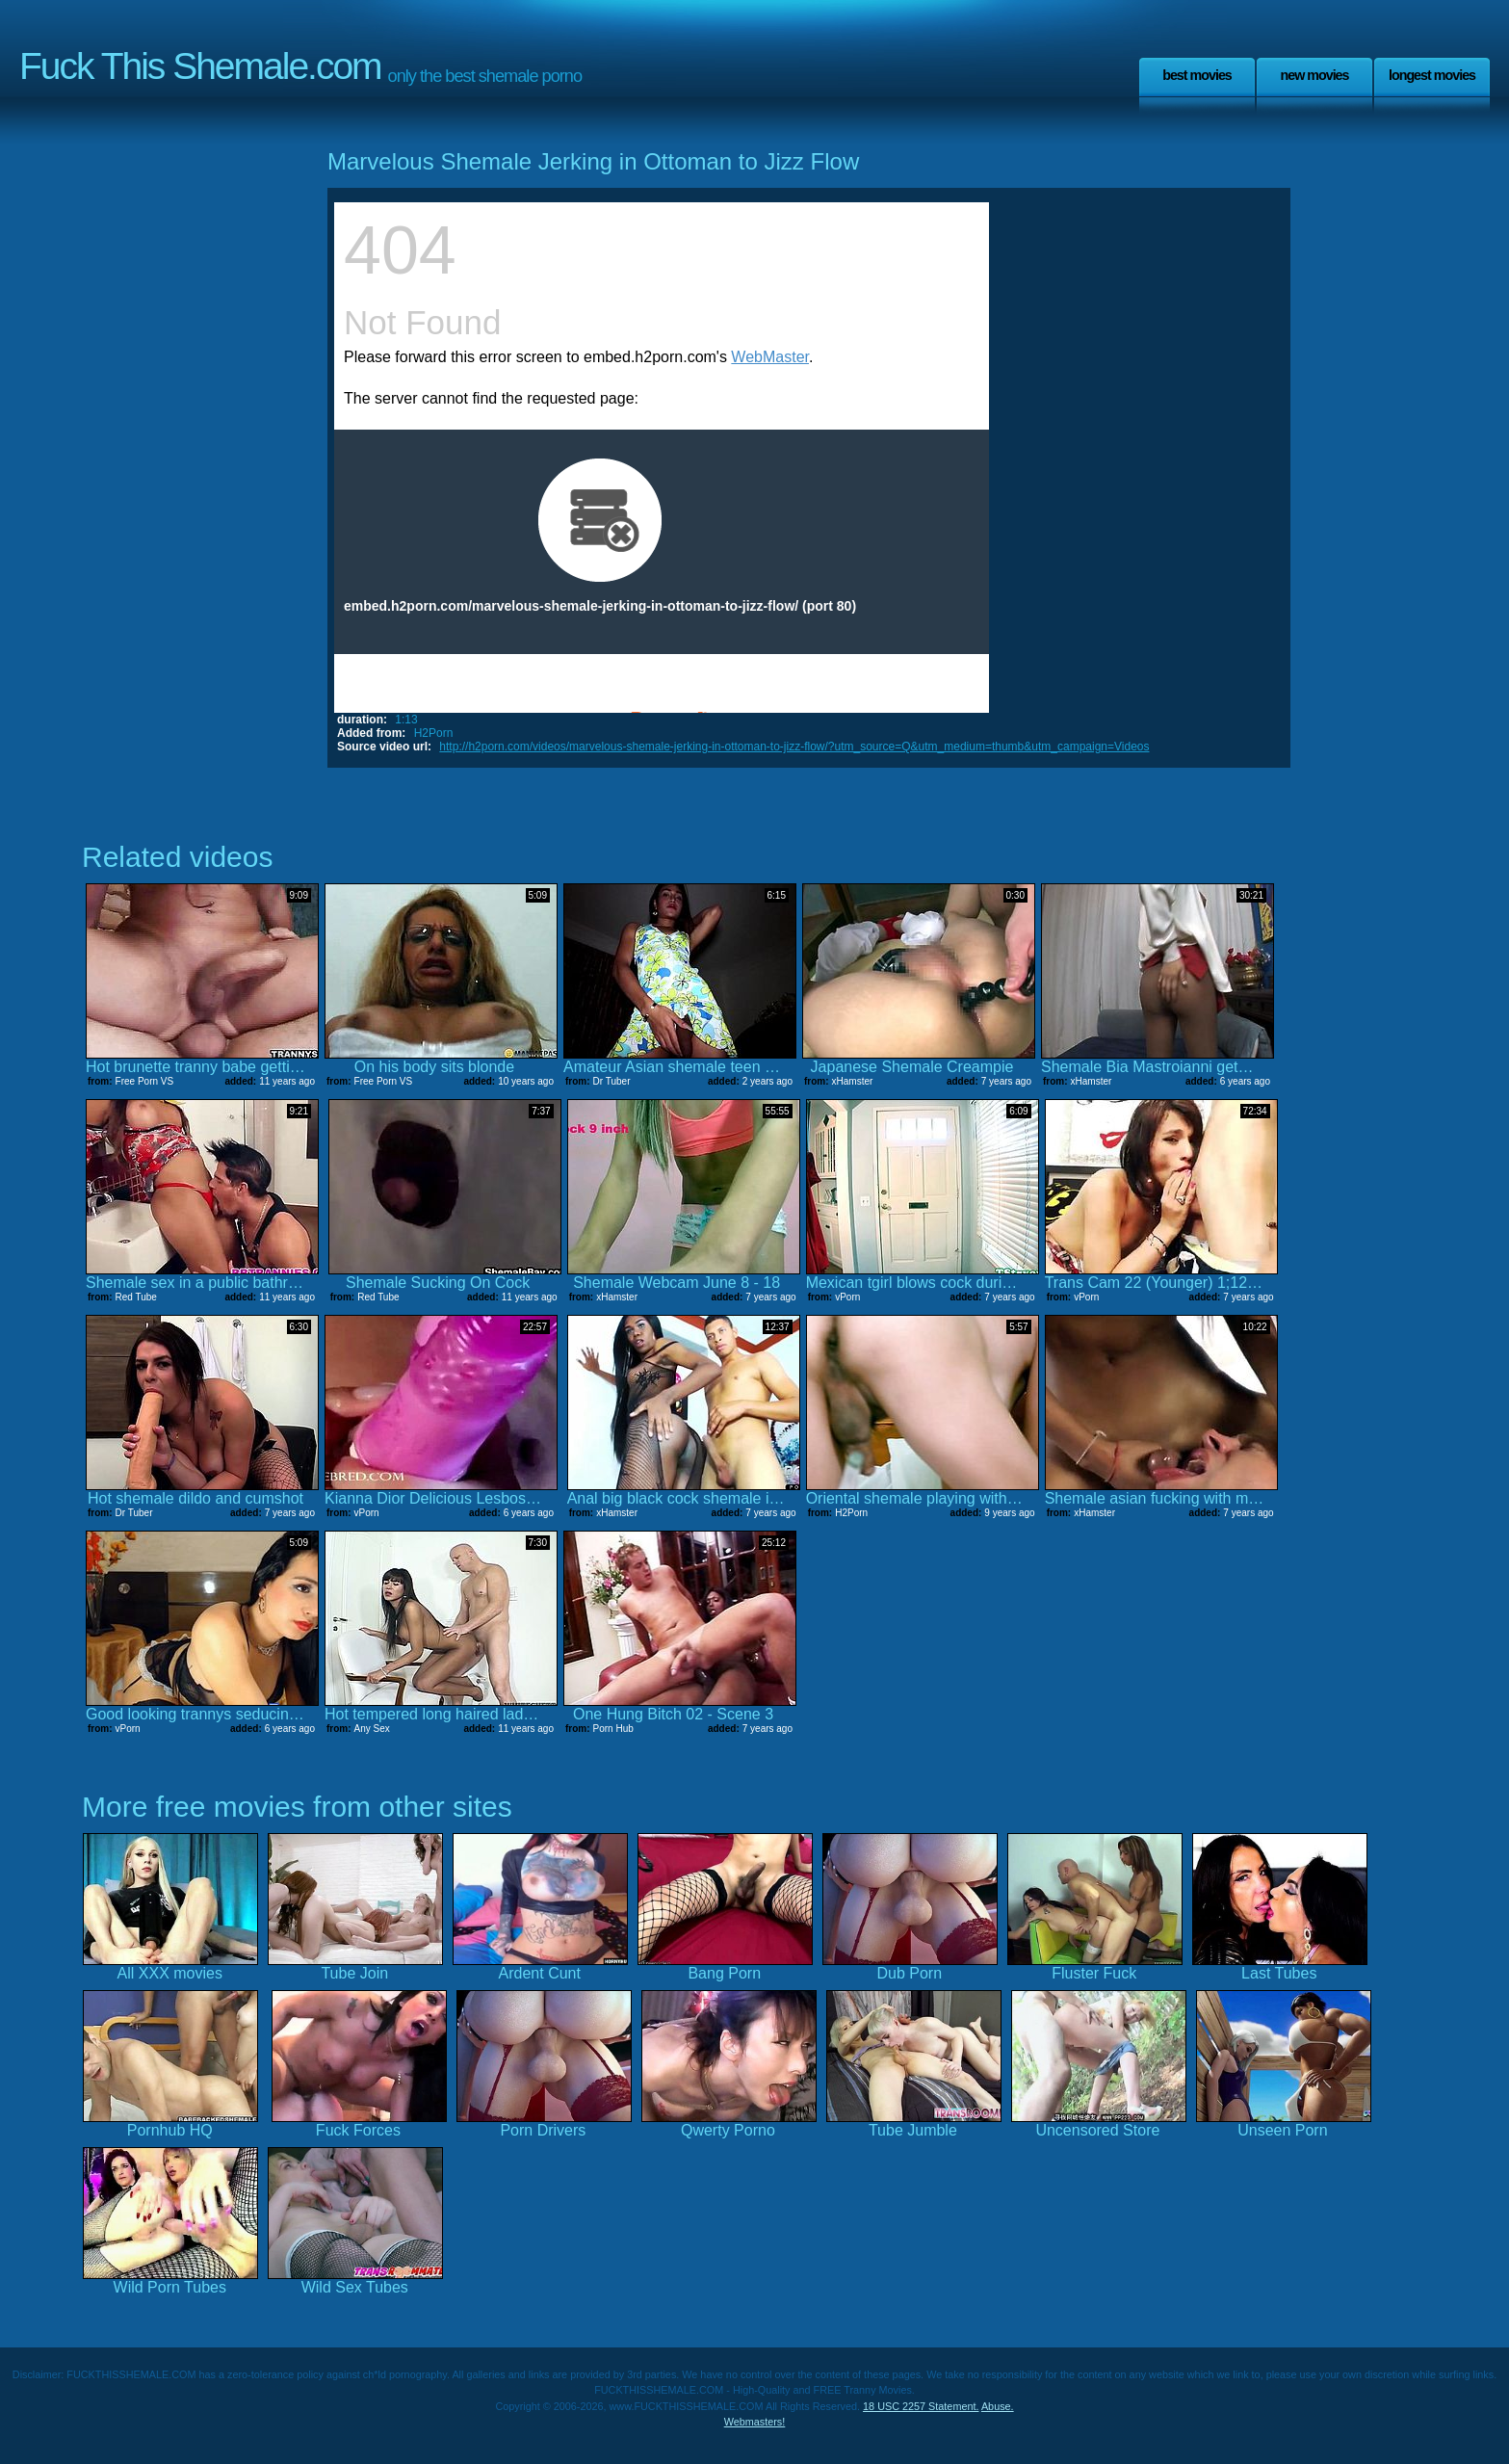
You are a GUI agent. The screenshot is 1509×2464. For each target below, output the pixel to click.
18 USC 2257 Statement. (920, 2406)
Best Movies (1197, 75)
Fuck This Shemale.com (200, 66)
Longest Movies (1432, 75)
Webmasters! (755, 2421)
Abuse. (997, 2406)
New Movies (1314, 75)
